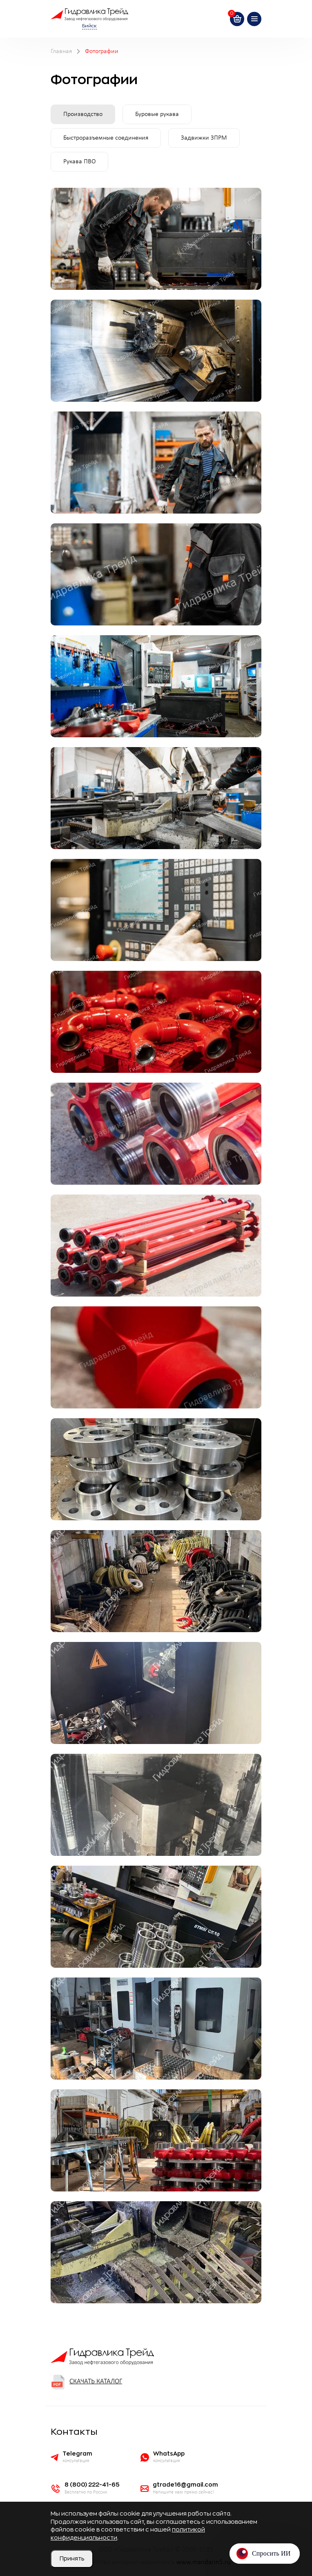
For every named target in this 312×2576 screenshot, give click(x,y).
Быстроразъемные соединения (105, 138)
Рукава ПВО (79, 161)
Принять (72, 2558)
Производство (83, 114)
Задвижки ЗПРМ (204, 138)
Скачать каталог (86, 2382)
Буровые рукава (157, 114)
